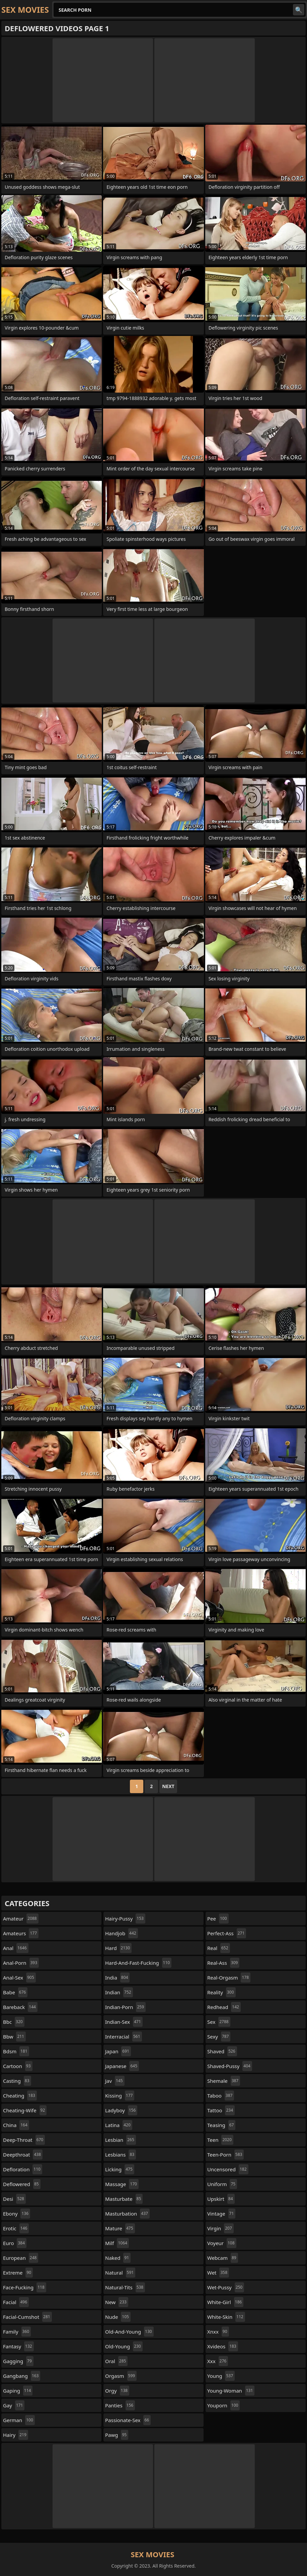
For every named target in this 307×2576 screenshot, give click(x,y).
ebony (16, 2214)
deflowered (22, 2184)
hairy (15, 2435)
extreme (18, 2273)
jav (115, 2081)
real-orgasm (228, 1977)
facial (16, 2302)
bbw (14, 2036)
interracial (123, 2036)
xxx (217, 2361)
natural (120, 2273)
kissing (119, 2096)
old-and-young (129, 2332)
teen (220, 2140)
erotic (16, 2228)
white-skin (226, 2317)
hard (118, 1948)
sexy (218, 2036)
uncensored (227, 2169)
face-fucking (24, 2287)
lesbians (120, 2155)
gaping (17, 2391)
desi (14, 2199)
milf (117, 2243)
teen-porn (225, 2155)
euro (14, 2243)
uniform (222, 2184)
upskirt (221, 2199)
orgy (117, 2391)
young (221, 2376)
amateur (21, 1918)
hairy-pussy (125, 1918)
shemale (223, 2081)
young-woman (230, 2391)
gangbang (21, 2376)
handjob (121, 1933)
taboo (220, 2096)
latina (118, 2125)
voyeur (221, 2243)
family (17, 2332)
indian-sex (124, 2022)
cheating (20, 2096)
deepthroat (23, 2155)
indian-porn (125, 2007)
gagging (18, 2361)
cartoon (17, 2066)
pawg (116, 2435)
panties (120, 2405)
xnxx (218, 2332)
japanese (122, 2066)
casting (17, 2081)
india (117, 1977)
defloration (22, 2169)
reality (221, 1992)
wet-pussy (225, 2287)
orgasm (121, 2376)
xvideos (222, 2346)
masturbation (127, 2214)
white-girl (225, 2302)
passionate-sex (128, 2420)
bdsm (16, 2051)
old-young (124, 2346)
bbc (13, 2022)
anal (15, 1948)
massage (122, 2184)
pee (218, 1918)
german (19, 2420)
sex (218, 2022)
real (218, 1948)
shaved (222, 2051)
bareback (20, 2007)
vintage (221, 2214)
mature (120, 2228)
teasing (221, 2125)
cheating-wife (25, 2110)
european (20, 2258)
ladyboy (121, 2110)
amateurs (21, 1933)
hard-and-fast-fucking (138, 1963)
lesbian (120, 2140)
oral (116, 2361)
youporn (223, 2405)
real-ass (223, 1963)
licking (119, 2169)
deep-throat (24, 2140)
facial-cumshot (27, 2317)
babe (15, 1992)
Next (168, 1786)
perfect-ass (226, 1933)
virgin (220, 2228)
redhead (224, 2007)
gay (13, 2405)
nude (118, 2317)
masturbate (124, 2199)
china (16, 2125)
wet (218, 2273)
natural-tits (125, 2287)
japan (118, 2051)
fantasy (18, 2346)
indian (119, 1992)
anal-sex (19, 1977)
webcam (222, 2258)
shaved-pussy (229, 2066)
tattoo (221, 2110)
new (116, 2302)
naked (118, 2258)
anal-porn (21, 1963)
